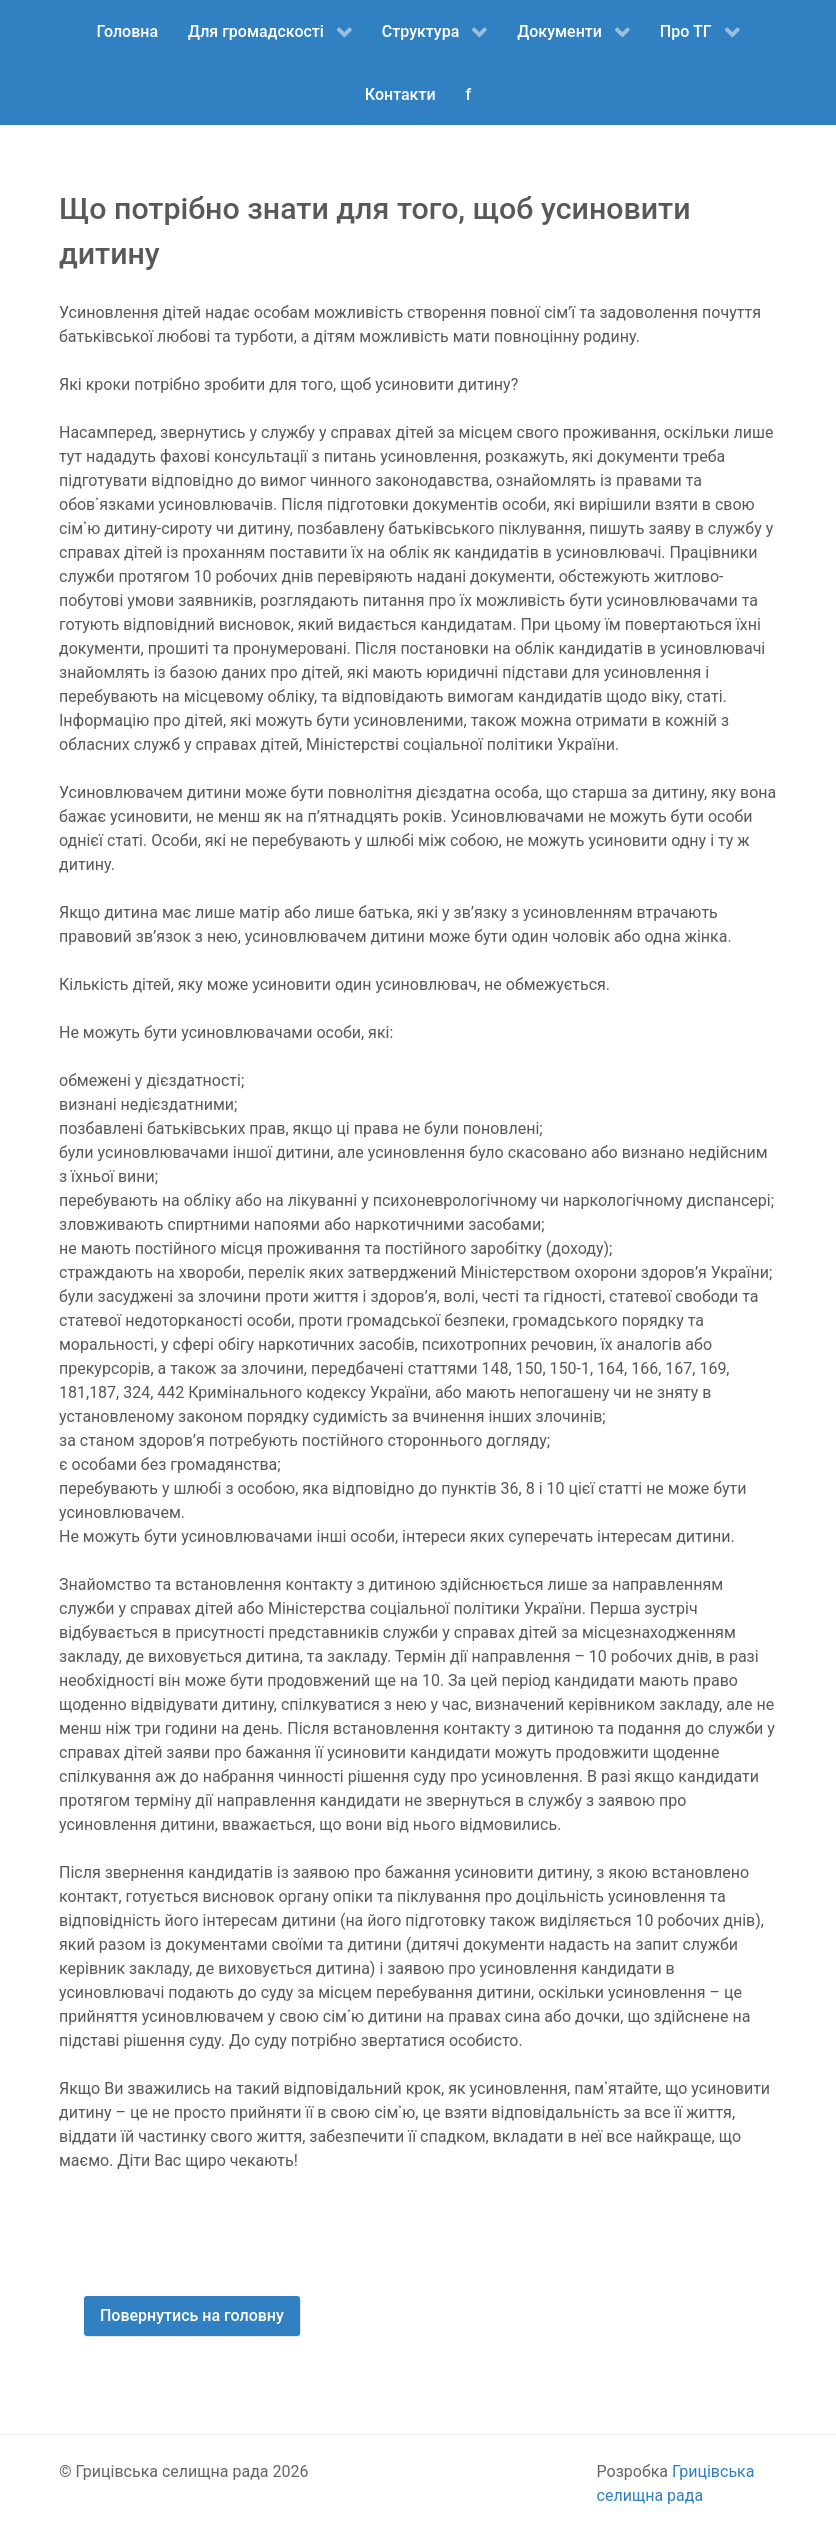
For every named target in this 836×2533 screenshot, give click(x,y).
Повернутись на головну (192, 2315)
